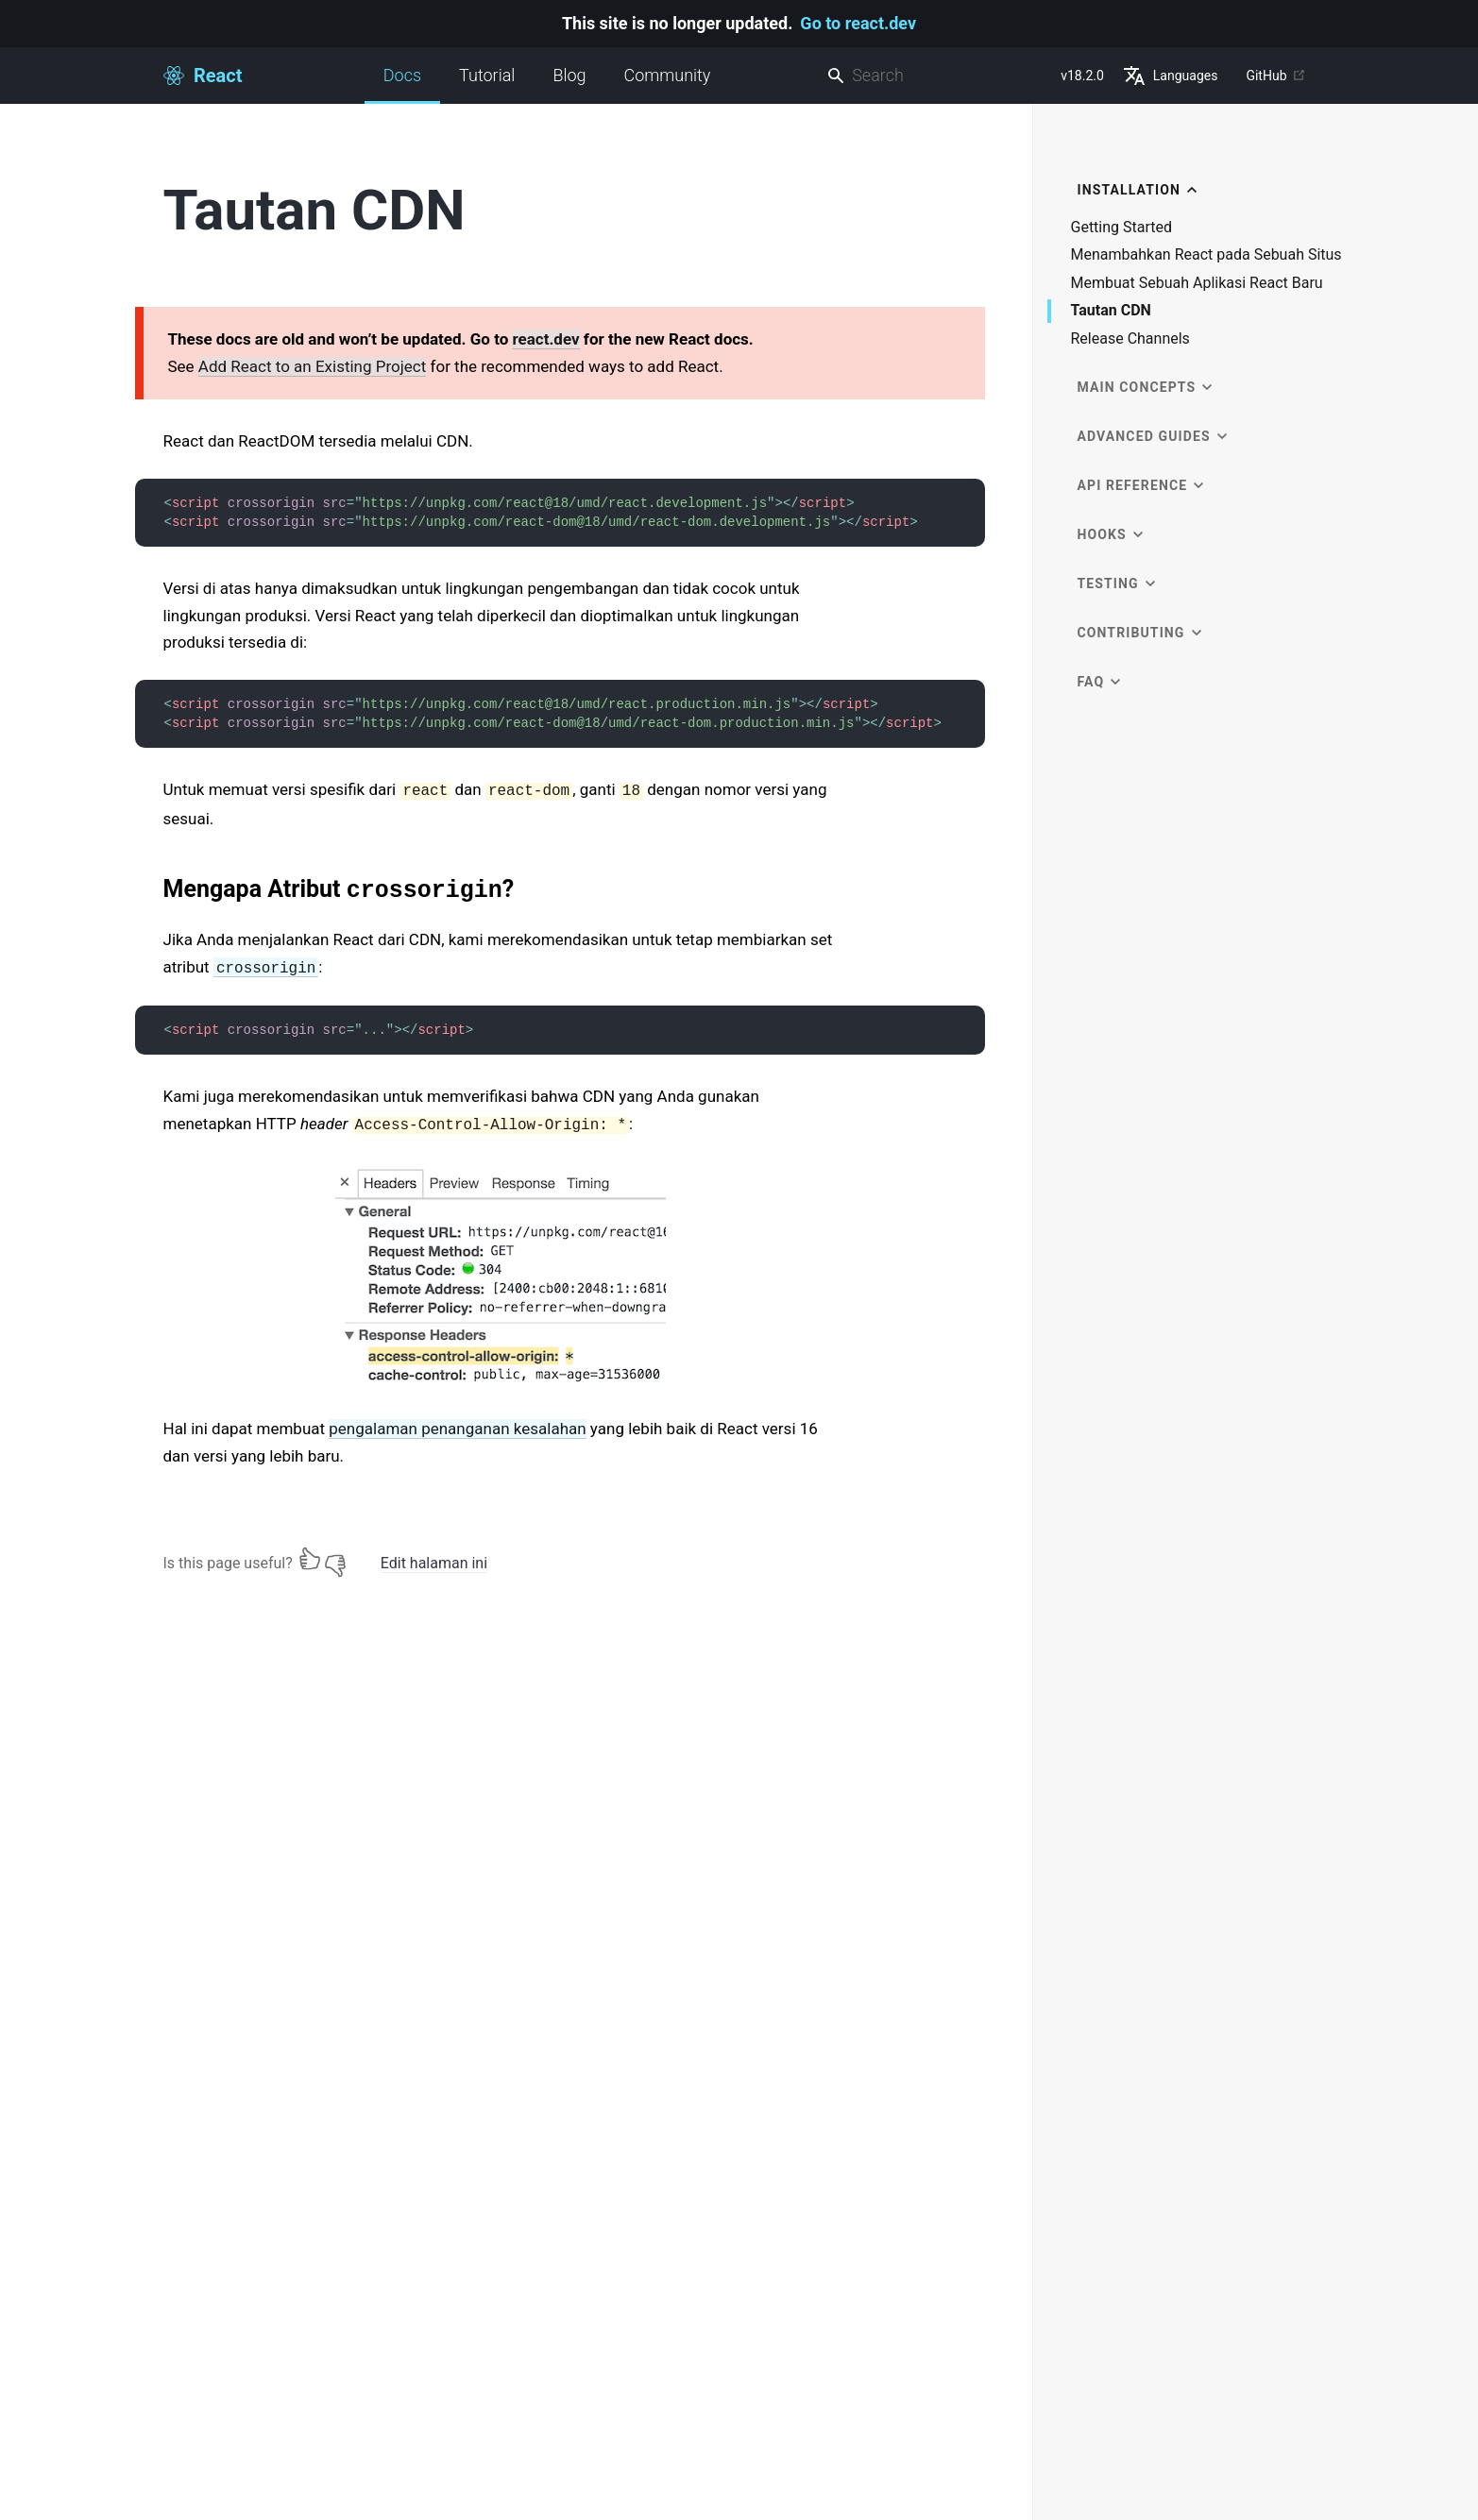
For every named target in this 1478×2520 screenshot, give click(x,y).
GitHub (1275, 75)
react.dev (545, 339)
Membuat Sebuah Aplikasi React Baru (1197, 283)
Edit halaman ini (434, 1563)
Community (667, 75)
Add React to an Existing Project (312, 366)
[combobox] (935, 76)
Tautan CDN (1111, 311)
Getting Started (1122, 227)
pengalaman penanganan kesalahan (457, 1428)
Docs (402, 84)
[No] (335, 1559)
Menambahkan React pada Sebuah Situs (1206, 254)
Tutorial (487, 75)
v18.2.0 (1082, 75)
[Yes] (309, 1559)
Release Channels (1130, 338)
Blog (569, 75)
